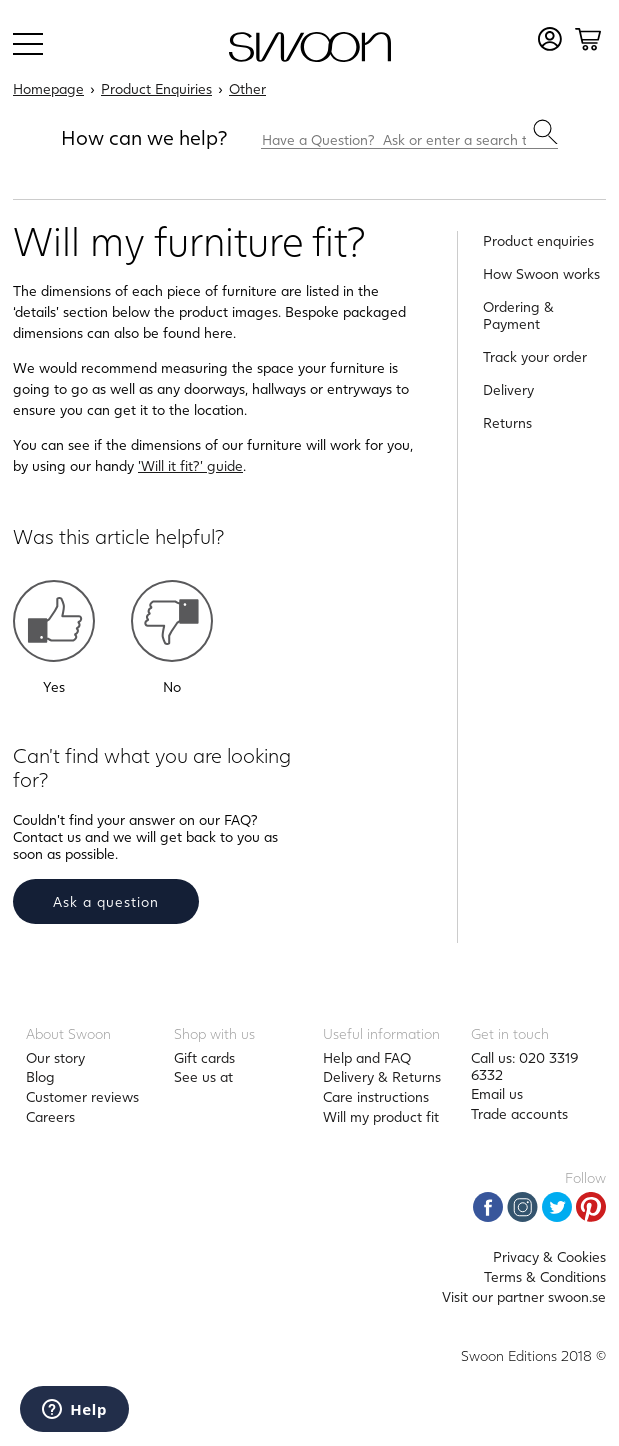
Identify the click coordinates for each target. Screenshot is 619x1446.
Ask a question (106, 901)
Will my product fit (381, 1116)
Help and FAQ (367, 1057)
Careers (50, 1116)
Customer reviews (82, 1096)
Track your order (535, 356)
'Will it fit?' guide (190, 465)
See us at (203, 1076)
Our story (55, 1057)
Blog (40, 1076)
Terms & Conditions (545, 1276)
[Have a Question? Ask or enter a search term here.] (409, 134)
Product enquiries (538, 240)
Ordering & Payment (518, 315)
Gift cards (204, 1057)
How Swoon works (541, 273)
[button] (54, 621)
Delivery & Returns (382, 1076)
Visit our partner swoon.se (524, 1296)
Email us (497, 1093)
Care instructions (376, 1096)
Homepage (48, 88)
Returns (507, 422)
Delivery (508, 389)
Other (247, 88)
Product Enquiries (156, 88)
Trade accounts (519, 1113)
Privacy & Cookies (549, 1256)
